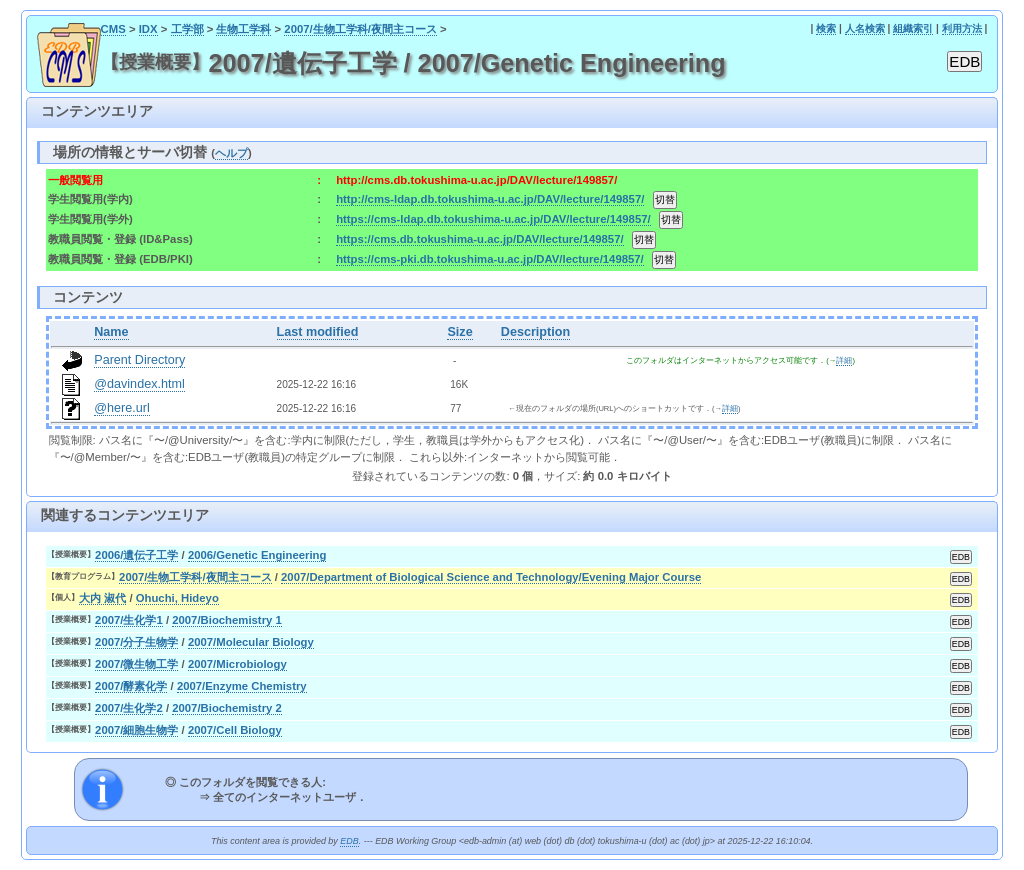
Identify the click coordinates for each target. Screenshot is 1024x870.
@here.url (122, 408)
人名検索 (865, 28)
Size (459, 332)
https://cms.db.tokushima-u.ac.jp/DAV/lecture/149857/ (479, 239)
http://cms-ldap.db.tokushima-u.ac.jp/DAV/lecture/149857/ (490, 199)
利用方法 (962, 28)
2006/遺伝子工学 (136, 555)
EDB (349, 841)
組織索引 (913, 28)
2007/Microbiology (237, 664)
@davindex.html (139, 384)
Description (535, 332)
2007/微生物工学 (136, 664)
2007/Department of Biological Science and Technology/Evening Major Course (491, 577)
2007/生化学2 (129, 708)
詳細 (844, 360)
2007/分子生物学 (136, 642)
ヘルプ (231, 153)
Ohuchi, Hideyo (177, 598)
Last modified (318, 332)
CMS (113, 29)
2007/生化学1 (129, 620)
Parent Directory (139, 360)
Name (111, 332)
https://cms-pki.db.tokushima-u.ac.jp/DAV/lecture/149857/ (490, 259)
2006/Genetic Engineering (257, 555)
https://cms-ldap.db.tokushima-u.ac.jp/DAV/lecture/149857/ (493, 219)
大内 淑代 (102, 598)
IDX (148, 29)
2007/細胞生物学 (136, 730)
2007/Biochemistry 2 (227, 708)
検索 (826, 28)
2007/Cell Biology (235, 730)
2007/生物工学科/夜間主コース (360, 29)
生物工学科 (243, 29)
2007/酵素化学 (131, 686)
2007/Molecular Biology (251, 642)
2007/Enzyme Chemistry (242, 686)
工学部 (187, 29)
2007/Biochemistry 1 (227, 620)
